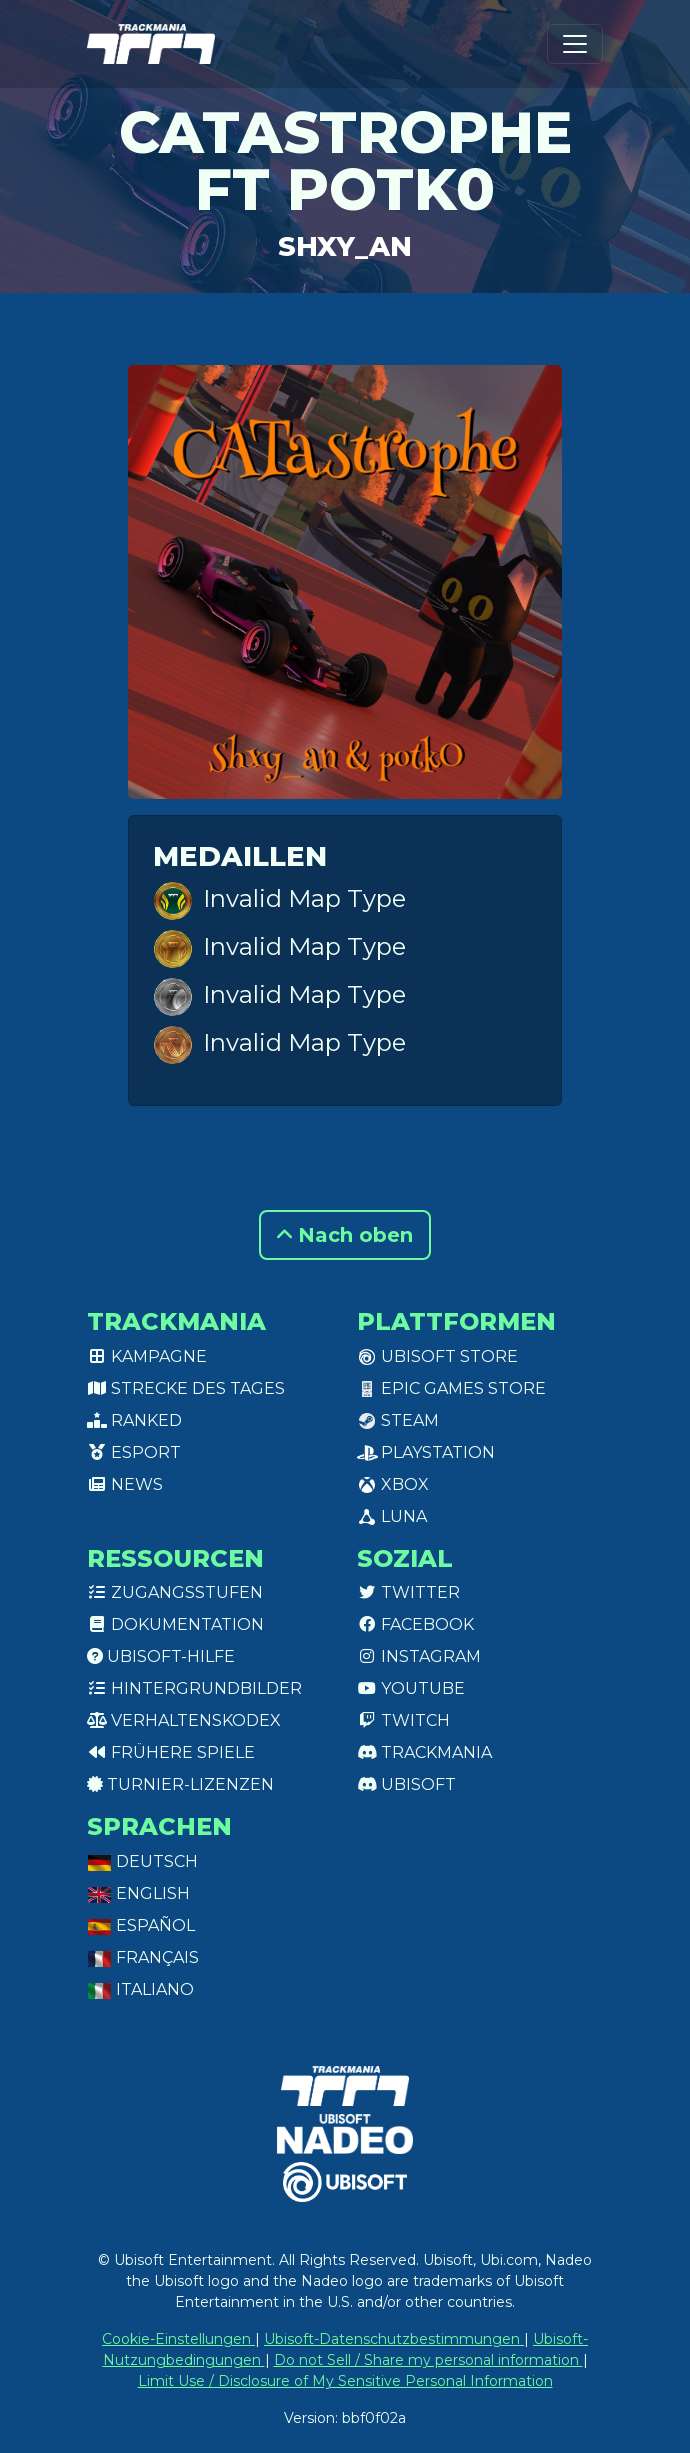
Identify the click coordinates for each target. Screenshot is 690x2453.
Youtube (411, 1688)
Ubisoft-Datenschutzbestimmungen (394, 2339)
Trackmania (424, 1752)
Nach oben (345, 1235)
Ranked (134, 1420)
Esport (134, 1452)
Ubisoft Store (437, 1356)
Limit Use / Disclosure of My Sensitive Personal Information (345, 2381)
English (138, 1893)
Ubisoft (406, 1784)
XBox (393, 1484)
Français (143, 1957)
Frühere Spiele (171, 1752)
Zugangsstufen (175, 1592)
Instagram (419, 1656)
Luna (392, 1516)
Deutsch (142, 1861)
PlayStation (426, 1452)
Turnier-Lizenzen (180, 1784)
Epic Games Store (451, 1388)
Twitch (403, 1720)
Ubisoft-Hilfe (161, 1656)
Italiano (140, 1989)
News (125, 1484)
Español (141, 1925)
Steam (398, 1420)
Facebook (415, 1624)
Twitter (408, 1592)
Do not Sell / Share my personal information (428, 2360)
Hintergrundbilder (194, 1688)
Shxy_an (345, 246)
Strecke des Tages (186, 1388)
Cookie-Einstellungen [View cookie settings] (178, 2339)
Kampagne (147, 1356)
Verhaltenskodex (184, 1720)
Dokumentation (175, 1624)
